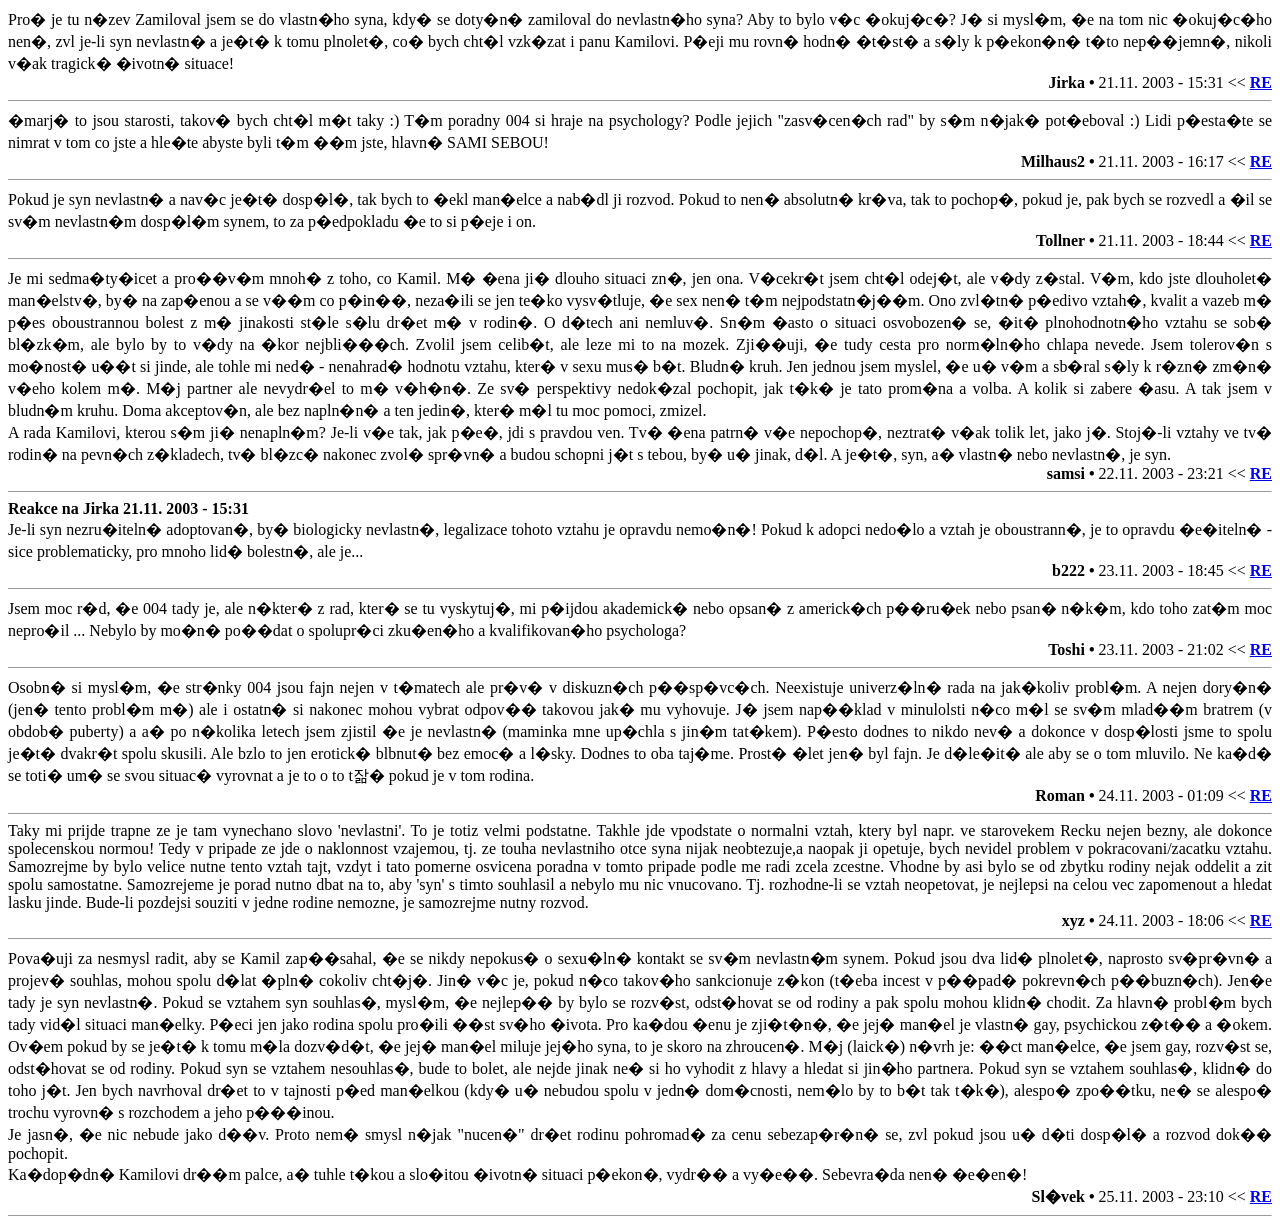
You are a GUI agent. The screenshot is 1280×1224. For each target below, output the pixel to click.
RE (1261, 82)
